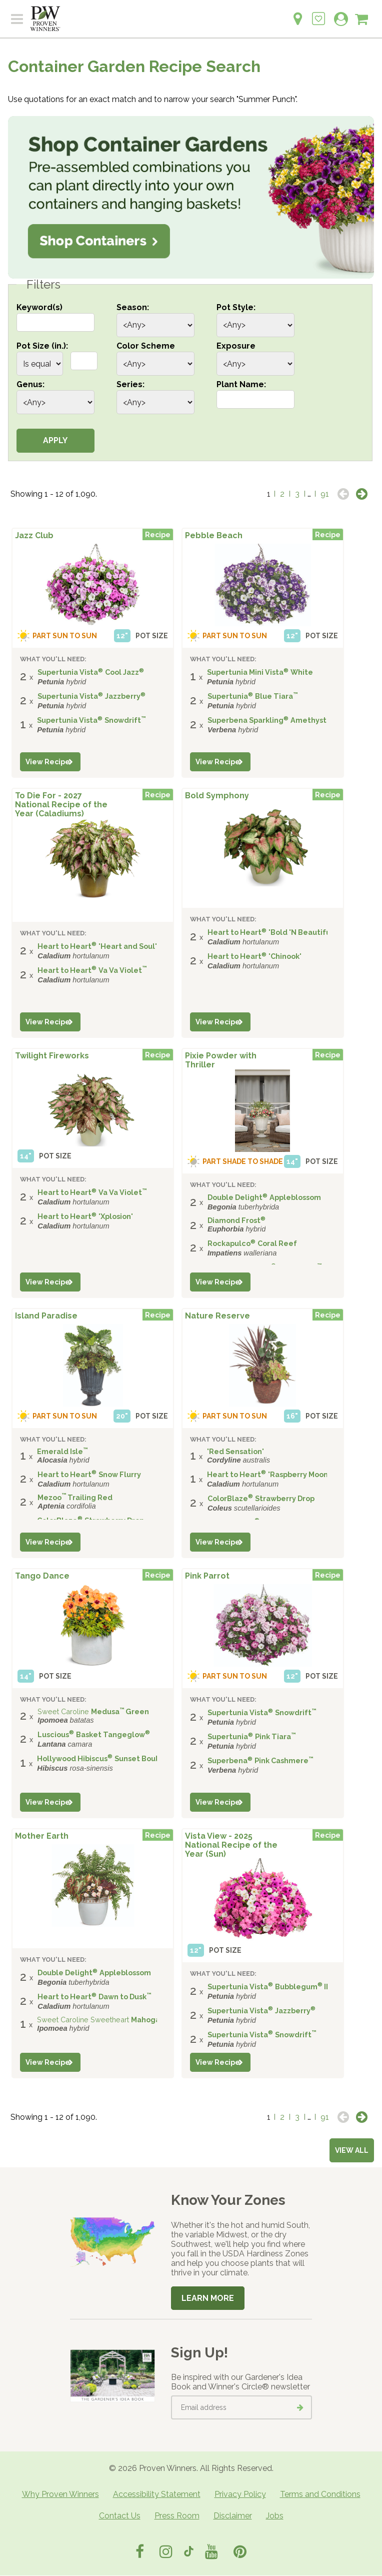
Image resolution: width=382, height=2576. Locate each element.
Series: (130, 384)
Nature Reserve (217, 1316)
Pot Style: (236, 307)
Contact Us (119, 2515)
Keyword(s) (39, 307)
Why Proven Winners (60, 2494)
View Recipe (48, 762)
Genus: (30, 384)
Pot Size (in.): (42, 346)
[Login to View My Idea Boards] (319, 13)
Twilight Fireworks (52, 1055)
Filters (43, 285)
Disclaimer (233, 2515)
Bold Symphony (217, 795)
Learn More (208, 2298)
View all (351, 2150)
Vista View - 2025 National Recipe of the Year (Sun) (231, 1844)
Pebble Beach (213, 535)
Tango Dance (42, 1576)
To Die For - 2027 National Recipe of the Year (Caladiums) (61, 804)
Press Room (177, 2515)
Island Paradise (46, 1316)
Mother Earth (41, 1836)
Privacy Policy (240, 2494)
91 (324, 494)
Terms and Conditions (320, 2494)
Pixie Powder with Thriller (220, 1060)
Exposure (236, 346)
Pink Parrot (207, 1576)
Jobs (275, 2515)
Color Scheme (145, 346)
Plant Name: (241, 384)
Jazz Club (34, 535)
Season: (132, 307)
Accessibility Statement (156, 2494)
